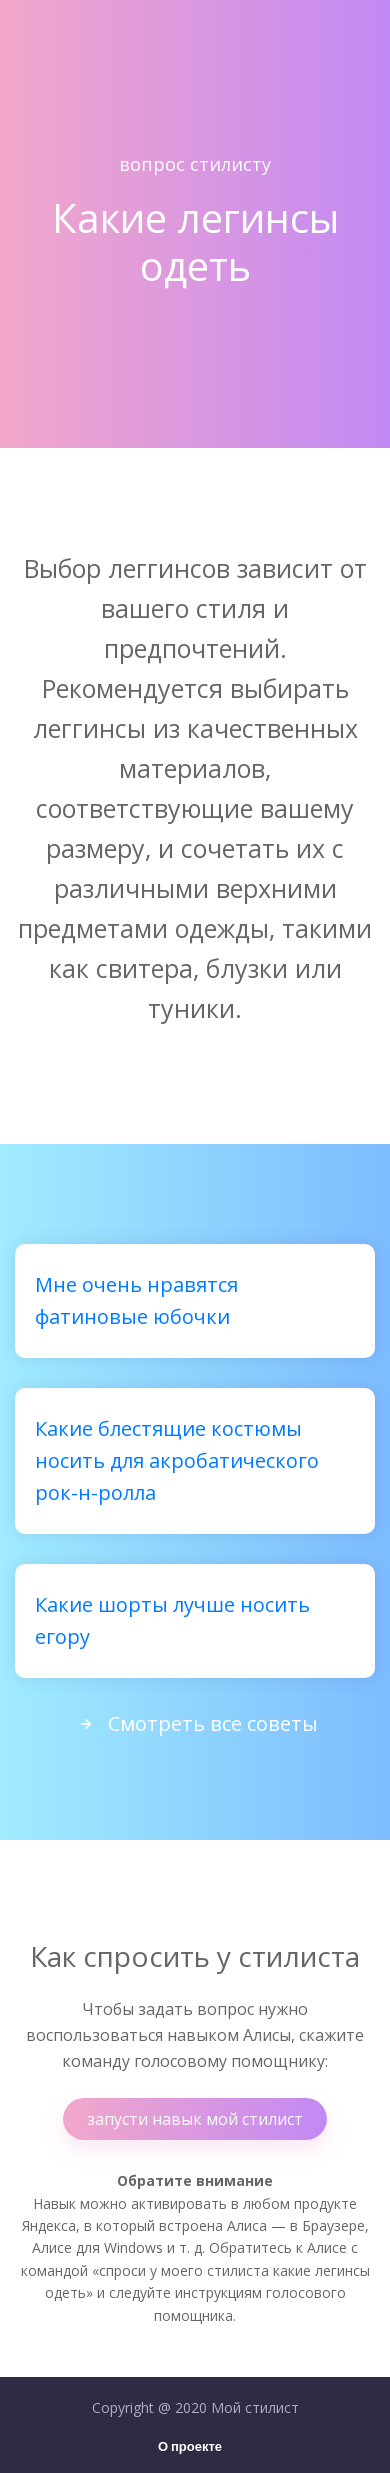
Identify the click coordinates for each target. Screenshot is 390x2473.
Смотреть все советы (195, 1723)
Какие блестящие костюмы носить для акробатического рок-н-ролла (177, 1460)
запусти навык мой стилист (195, 2119)
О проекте (190, 2447)
